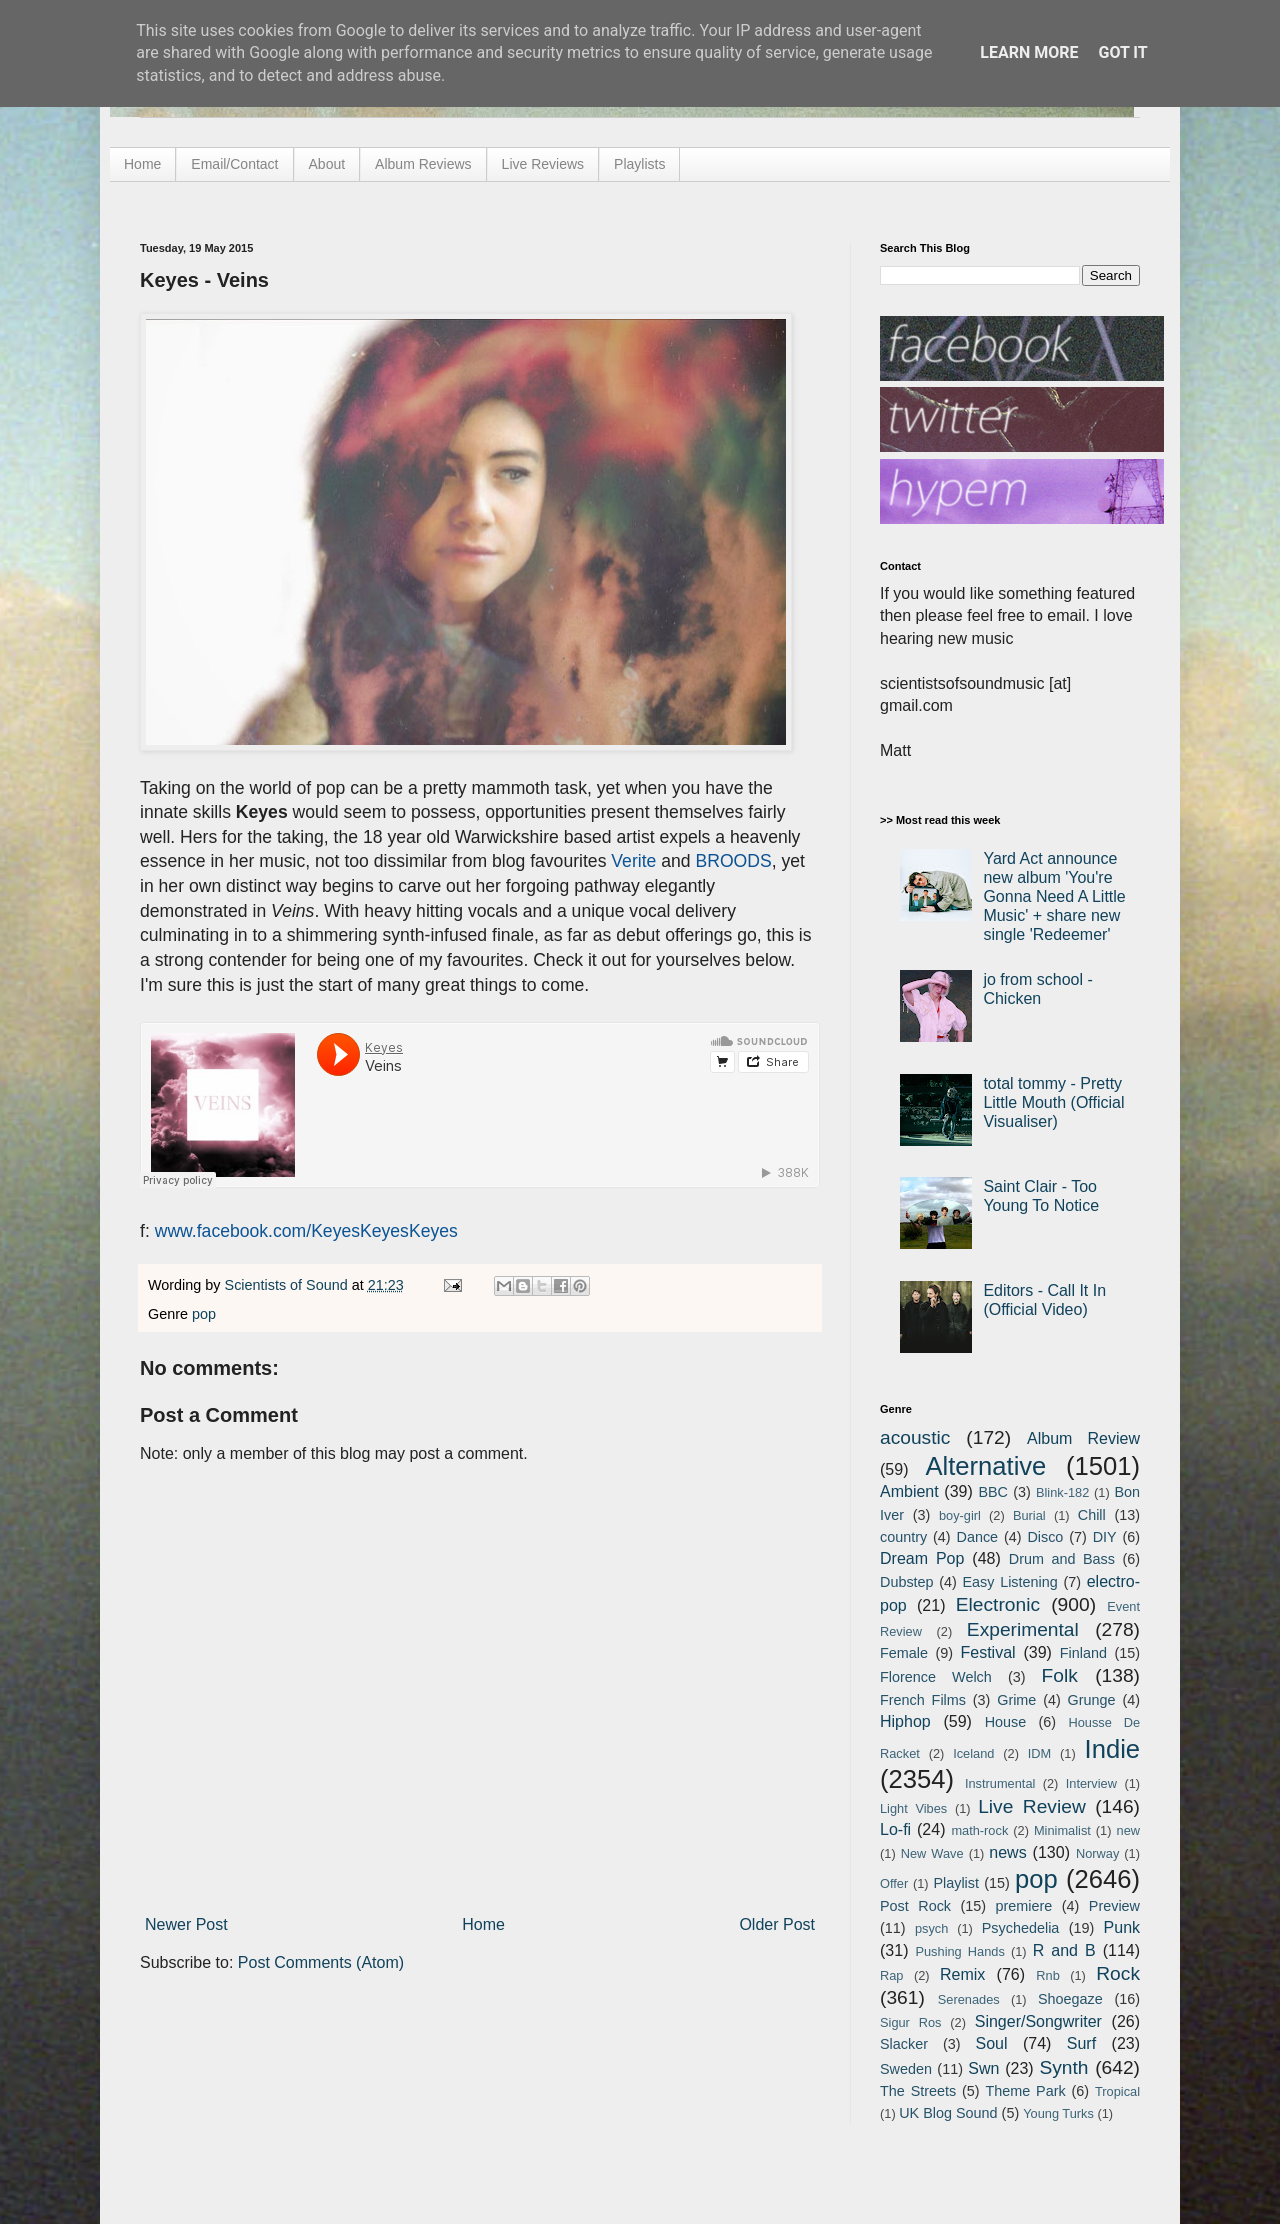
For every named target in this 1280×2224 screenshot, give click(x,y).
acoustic (915, 1437)
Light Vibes (913, 1808)
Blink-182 (1062, 1492)
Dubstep (907, 1582)
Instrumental (1000, 1783)
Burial (1029, 1515)
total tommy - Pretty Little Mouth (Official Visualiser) (1053, 1102)
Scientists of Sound (288, 1285)
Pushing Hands (959, 1951)
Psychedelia (1021, 1928)
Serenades (969, 1999)
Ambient (909, 1491)
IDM (1039, 1753)
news (1007, 1852)
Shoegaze (1070, 1999)
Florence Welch (936, 1677)
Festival (987, 1652)
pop (204, 1314)
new (1128, 1830)
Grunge (1092, 1700)
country (903, 1537)
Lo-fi (895, 1829)
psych (931, 1928)
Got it (1122, 52)
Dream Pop (922, 1558)
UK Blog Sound (948, 2113)
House (1006, 1722)
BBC (993, 1492)
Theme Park (1026, 2091)
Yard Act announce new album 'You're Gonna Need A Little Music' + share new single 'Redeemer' (1054, 897)
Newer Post (186, 1924)
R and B (1064, 1950)
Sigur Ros (910, 2022)
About (327, 164)
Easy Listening (1010, 1582)
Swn (983, 2068)
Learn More (1029, 52)
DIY (1105, 1537)
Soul (992, 2043)
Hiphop (905, 1721)
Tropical (1117, 2091)
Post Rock (915, 1906)
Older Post (777, 1924)
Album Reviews (423, 164)
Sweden (906, 2069)
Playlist (956, 1883)
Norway (1097, 1853)
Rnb (1047, 1975)
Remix (962, 1974)
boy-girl (960, 1515)
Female (904, 1653)
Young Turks (1058, 2113)
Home (142, 164)
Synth (1063, 2067)
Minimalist (1062, 1830)
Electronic (998, 1604)
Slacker (904, 2044)
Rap (891, 1975)
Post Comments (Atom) (321, 1962)
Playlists (639, 164)
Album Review (1083, 1438)
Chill (1092, 1515)
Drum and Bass (1062, 1559)
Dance (977, 1537)
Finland (1083, 1653)
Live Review (1032, 1806)
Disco (1045, 1537)
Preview (1114, 1906)
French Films (923, 1700)
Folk (1060, 1675)
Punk (1122, 1927)
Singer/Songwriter (1038, 2021)
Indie (1113, 1749)
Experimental (1023, 1629)
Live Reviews (543, 164)
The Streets (918, 2091)
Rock (1118, 1973)
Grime (1016, 1700)
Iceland (973, 1753)
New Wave (932, 1853)
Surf (1081, 2043)
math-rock (979, 1830)
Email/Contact (234, 164)
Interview (1091, 1783)
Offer (894, 1883)
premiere (1024, 1906)
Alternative (985, 1466)
